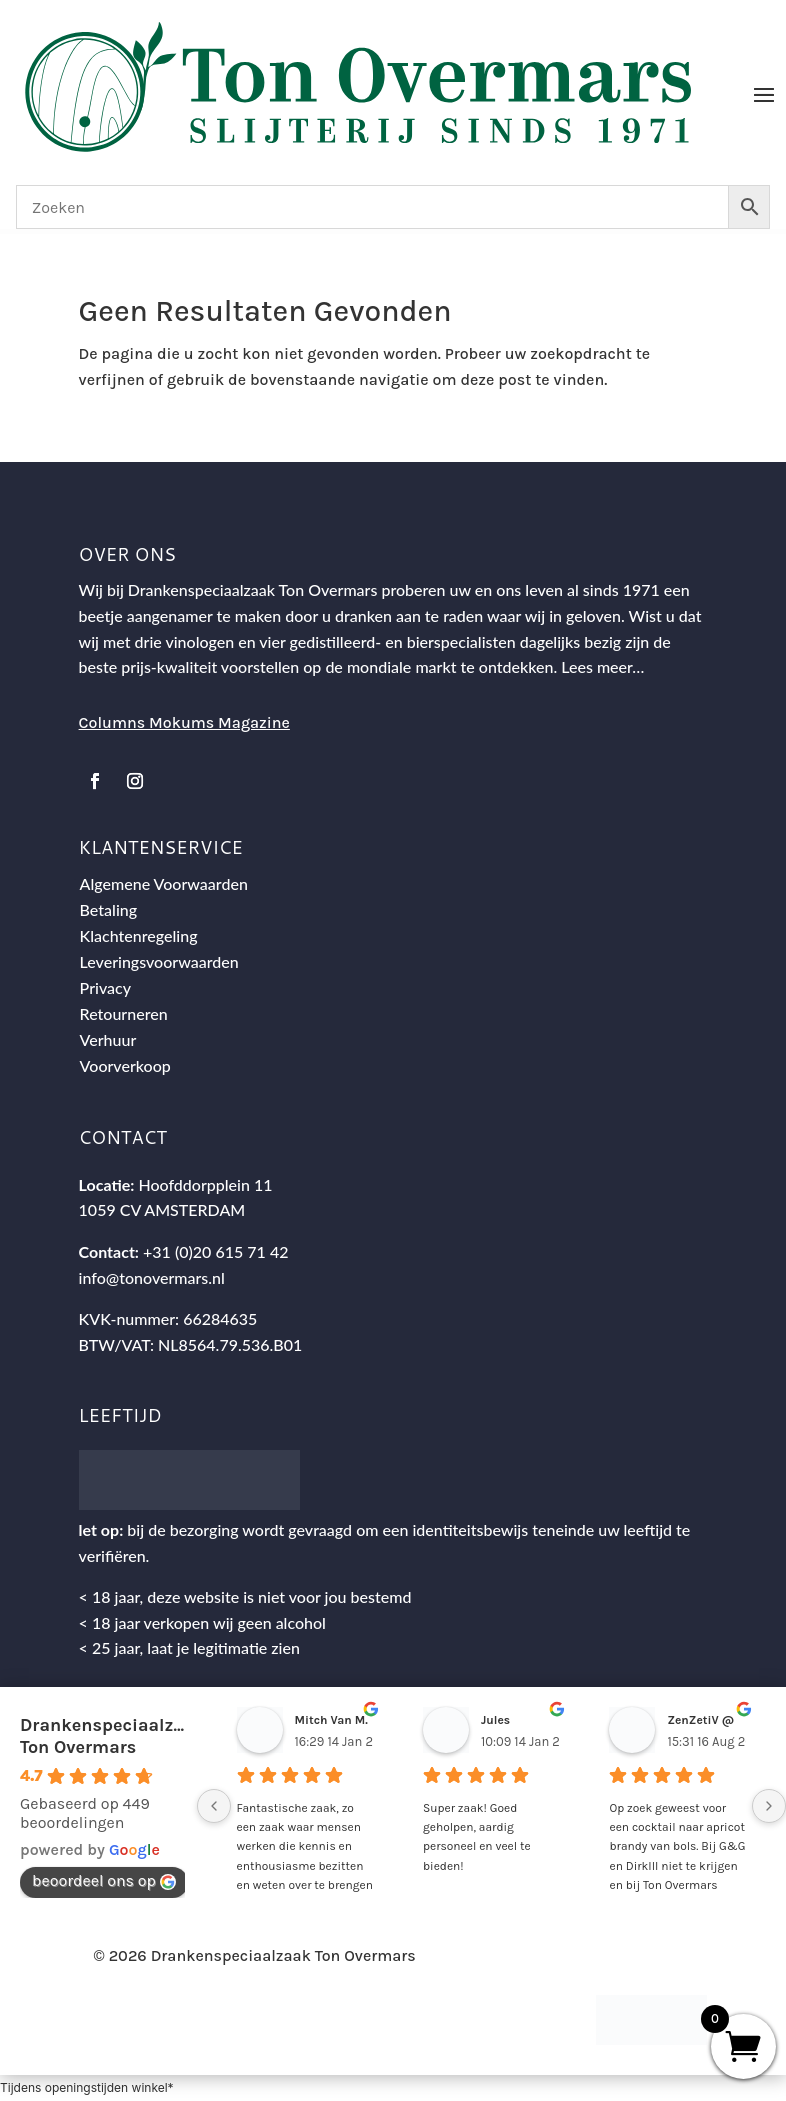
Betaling (109, 909)
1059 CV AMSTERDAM (162, 1209)
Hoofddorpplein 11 (205, 1184)
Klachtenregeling (139, 935)
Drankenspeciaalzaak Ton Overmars (112, 1736)
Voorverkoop (125, 1065)
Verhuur (108, 1039)
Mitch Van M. (331, 1720)
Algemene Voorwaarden (164, 883)
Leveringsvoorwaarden (159, 961)
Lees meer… (602, 666)
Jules (495, 1720)
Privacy (105, 987)
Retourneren (124, 1013)
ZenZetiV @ (700, 1720)
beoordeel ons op (104, 1880)
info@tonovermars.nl (152, 1277)
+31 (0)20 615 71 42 (215, 1251)
